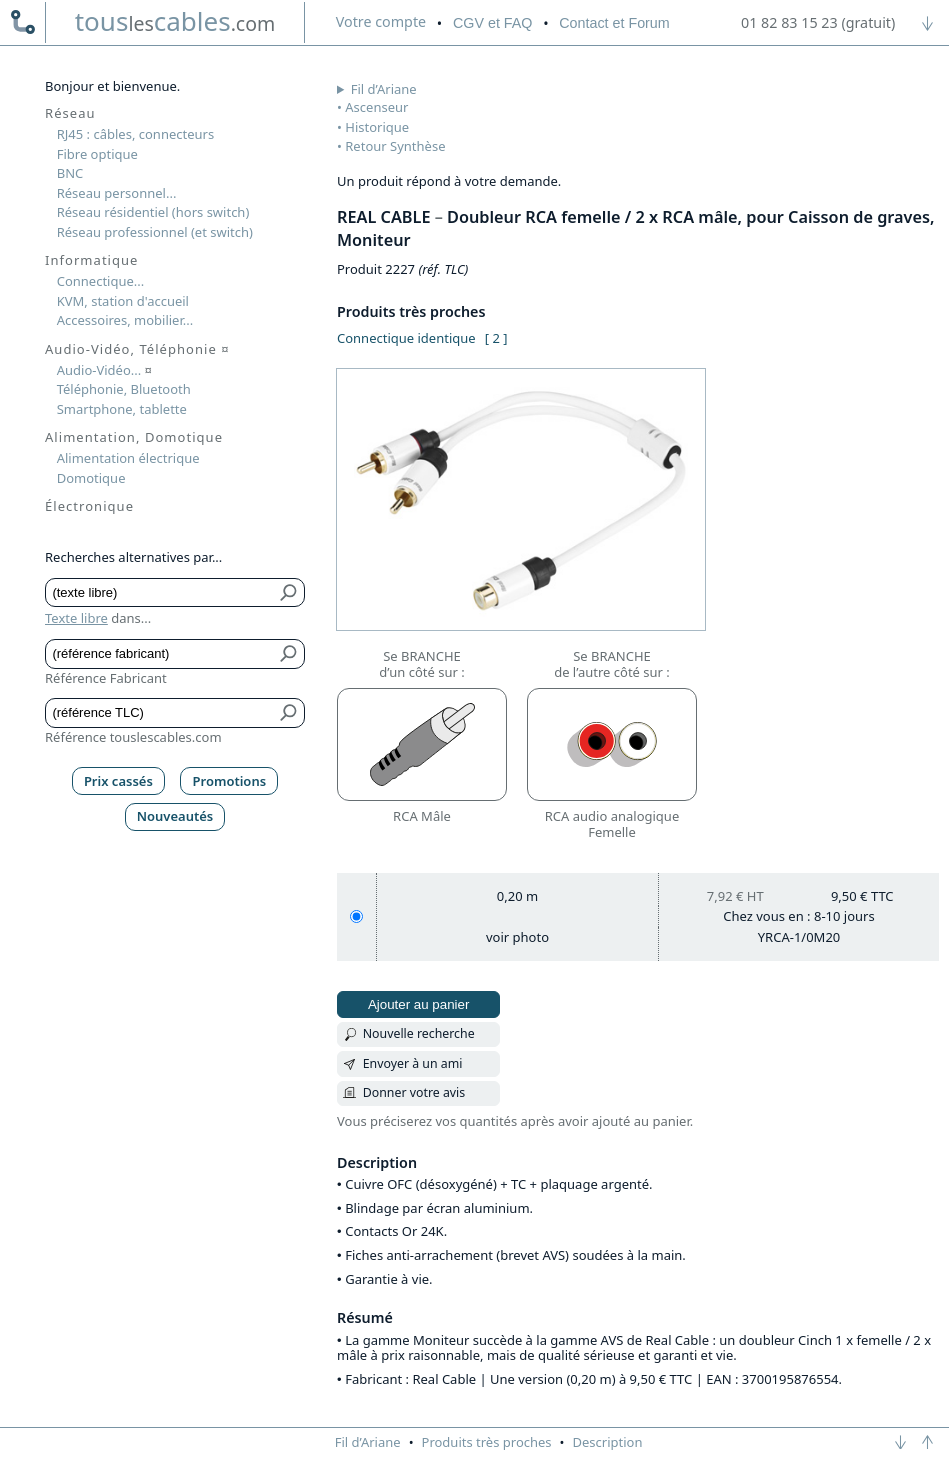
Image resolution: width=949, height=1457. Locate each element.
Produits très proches (487, 1442)
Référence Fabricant (106, 678)
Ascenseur (376, 107)
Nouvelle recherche (419, 1033)
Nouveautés (175, 816)
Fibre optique (97, 154)
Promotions (230, 781)
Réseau (70, 113)
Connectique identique (406, 338)
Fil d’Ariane (384, 89)
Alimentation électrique (128, 458)
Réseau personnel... (117, 193)
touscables (175, 21)
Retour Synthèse (395, 146)
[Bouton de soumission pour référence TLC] (289, 713)
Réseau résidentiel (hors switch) (153, 212)
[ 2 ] (496, 338)
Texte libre (76, 618)
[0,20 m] (356, 916)
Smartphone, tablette (122, 409)
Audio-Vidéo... (104, 370)
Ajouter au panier (419, 1004)
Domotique (91, 478)
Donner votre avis (414, 1092)
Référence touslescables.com (133, 737)
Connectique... (101, 281)
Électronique (89, 506)
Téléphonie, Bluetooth (124, 389)
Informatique (91, 260)
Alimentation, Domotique (134, 437)
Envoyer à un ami (413, 1063)
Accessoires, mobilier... (125, 320)
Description (608, 1442)
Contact (614, 23)
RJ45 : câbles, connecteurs (135, 134)
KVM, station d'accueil (123, 301)
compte (381, 21)
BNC (70, 173)
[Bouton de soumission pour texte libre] (289, 593)
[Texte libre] (160, 593)
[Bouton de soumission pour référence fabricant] (289, 654)
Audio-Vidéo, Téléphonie (137, 349)
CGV (492, 23)
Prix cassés (118, 781)
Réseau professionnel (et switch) (155, 232)
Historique (377, 127)
